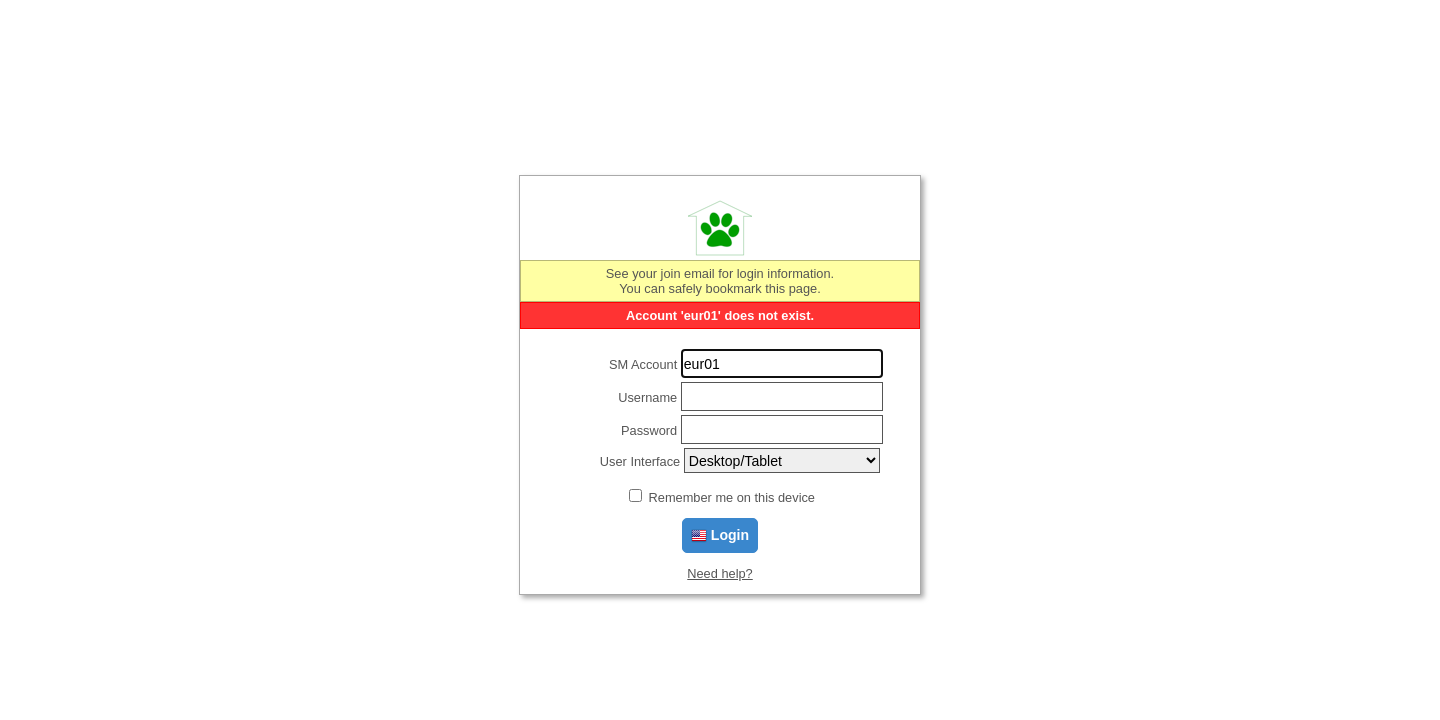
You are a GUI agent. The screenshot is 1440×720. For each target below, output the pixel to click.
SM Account (643, 364)
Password (649, 430)
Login (720, 535)
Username (647, 397)
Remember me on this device (732, 497)
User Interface (640, 461)
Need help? (719, 573)
